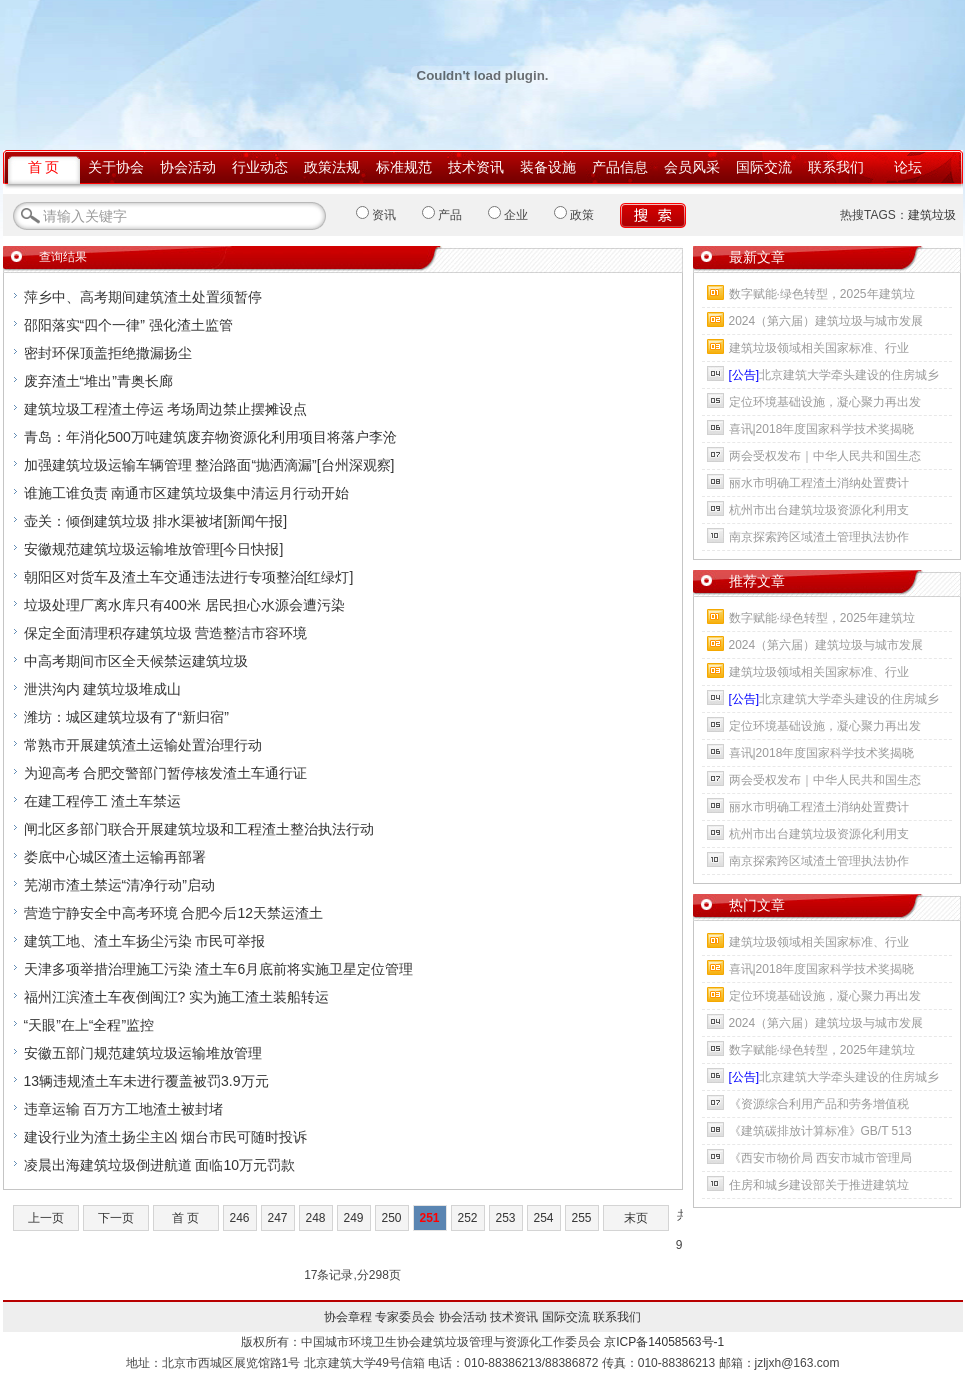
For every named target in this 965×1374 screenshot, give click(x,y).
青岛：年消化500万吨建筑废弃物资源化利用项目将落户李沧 (210, 437)
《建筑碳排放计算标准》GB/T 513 (820, 1131)
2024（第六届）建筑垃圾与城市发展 (826, 321)
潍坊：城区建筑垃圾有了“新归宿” (126, 717)
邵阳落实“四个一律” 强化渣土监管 (128, 325)
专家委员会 (405, 1317)
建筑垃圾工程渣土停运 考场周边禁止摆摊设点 (166, 409)
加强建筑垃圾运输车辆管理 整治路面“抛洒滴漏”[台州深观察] (209, 465)
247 (277, 1218)
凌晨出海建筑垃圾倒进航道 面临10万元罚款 (159, 1165)
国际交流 (764, 167)
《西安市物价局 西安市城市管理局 (820, 1158)
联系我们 (836, 167)
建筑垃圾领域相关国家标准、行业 (819, 348)
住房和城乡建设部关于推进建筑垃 (819, 1185)
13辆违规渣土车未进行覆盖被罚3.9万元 (146, 1081)
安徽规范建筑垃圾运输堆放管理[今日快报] (154, 549)
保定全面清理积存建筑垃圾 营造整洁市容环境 (166, 633)
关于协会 (116, 167)
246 (239, 1218)
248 (315, 1218)
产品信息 (620, 167)
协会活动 (188, 167)
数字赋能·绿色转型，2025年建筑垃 (822, 294)
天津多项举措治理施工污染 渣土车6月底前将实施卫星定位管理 (219, 969)
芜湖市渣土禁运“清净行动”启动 (119, 885)
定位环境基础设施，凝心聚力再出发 (825, 402)
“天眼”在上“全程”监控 (89, 1025)
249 (353, 1218)
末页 (636, 1218)
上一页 (46, 1218)
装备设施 (548, 167)
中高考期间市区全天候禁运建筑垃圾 (136, 661)
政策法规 (332, 167)
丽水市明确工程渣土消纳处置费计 (819, 483)
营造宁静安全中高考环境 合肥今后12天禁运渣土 (173, 913)
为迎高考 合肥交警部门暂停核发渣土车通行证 (166, 773)
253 (505, 1218)
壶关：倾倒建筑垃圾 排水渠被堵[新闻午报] (156, 521)
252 (467, 1218)
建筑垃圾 (932, 215)
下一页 (116, 1218)
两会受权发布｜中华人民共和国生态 (825, 456)
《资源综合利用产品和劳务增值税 (819, 1104)
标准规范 (404, 167)
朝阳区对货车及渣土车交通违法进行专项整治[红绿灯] (189, 577)
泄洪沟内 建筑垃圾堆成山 (103, 689)
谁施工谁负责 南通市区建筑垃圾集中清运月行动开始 (187, 493)
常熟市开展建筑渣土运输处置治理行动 (143, 745)
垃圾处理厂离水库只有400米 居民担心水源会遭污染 (184, 605)
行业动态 (260, 167)
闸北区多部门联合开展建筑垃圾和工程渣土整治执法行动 (199, 829)
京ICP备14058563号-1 (664, 1342)
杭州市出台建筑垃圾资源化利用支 (819, 510)
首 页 (44, 167)
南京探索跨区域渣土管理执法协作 (819, 537)
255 (581, 1218)
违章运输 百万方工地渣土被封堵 (124, 1109)
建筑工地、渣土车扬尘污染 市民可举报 (145, 941)
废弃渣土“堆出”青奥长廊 (98, 381)
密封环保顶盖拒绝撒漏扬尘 (108, 353)
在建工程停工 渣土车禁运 (103, 801)
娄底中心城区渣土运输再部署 (115, 857)
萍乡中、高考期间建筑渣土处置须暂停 (143, 297)
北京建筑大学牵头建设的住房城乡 (834, 375)
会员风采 (692, 167)
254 (543, 1218)
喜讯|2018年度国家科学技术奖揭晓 (822, 429)
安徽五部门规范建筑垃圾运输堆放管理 (143, 1053)
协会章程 (348, 1317)
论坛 (908, 167)
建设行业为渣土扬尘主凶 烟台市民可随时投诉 (166, 1137)
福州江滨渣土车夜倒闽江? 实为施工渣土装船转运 (177, 997)
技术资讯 (476, 167)
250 (391, 1218)
